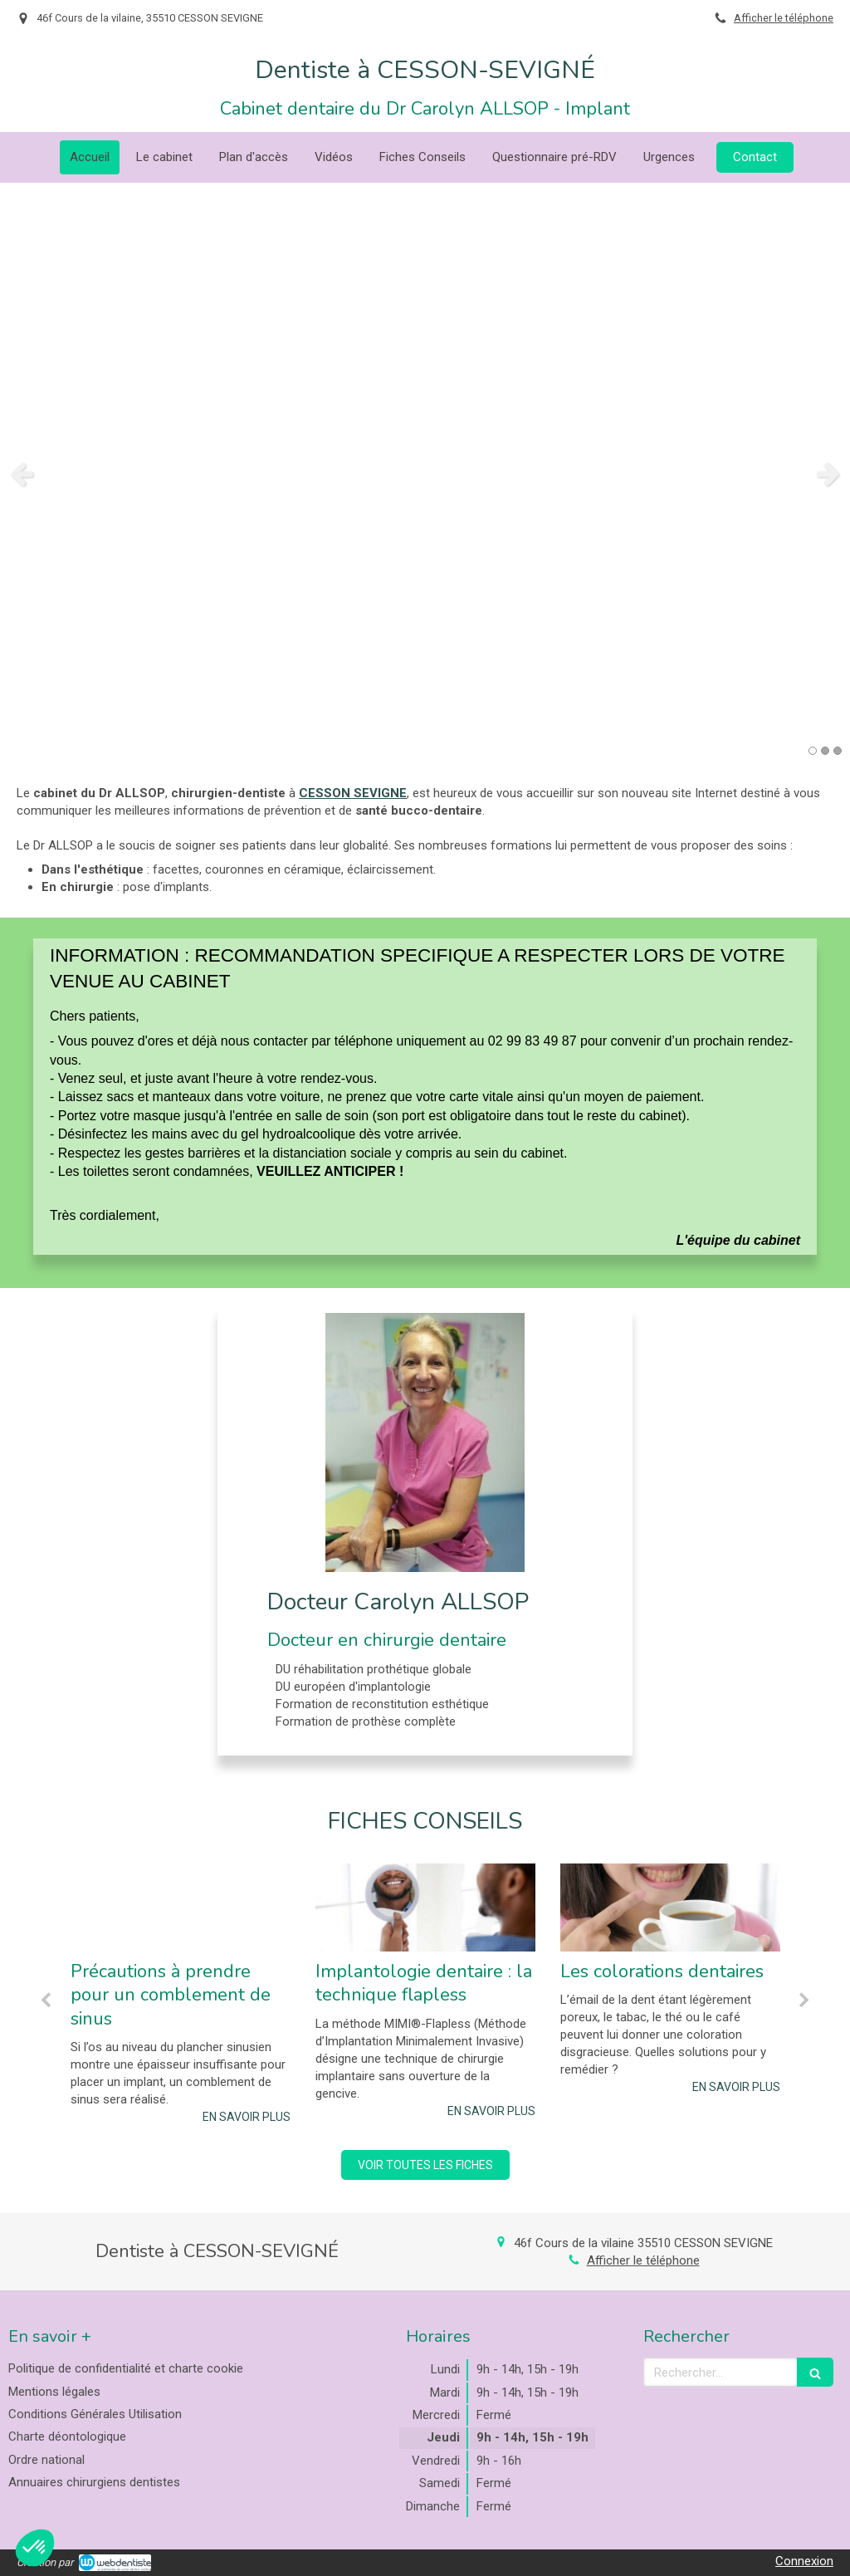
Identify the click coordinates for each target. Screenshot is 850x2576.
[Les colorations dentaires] (670, 1907)
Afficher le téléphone (783, 18)
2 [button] (825, 751)
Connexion (804, 2561)
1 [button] (812, 751)
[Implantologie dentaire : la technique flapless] (425, 1907)
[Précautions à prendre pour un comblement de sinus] (181, 1907)
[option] (425, 473)
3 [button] (837, 751)
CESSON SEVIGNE (353, 793)
